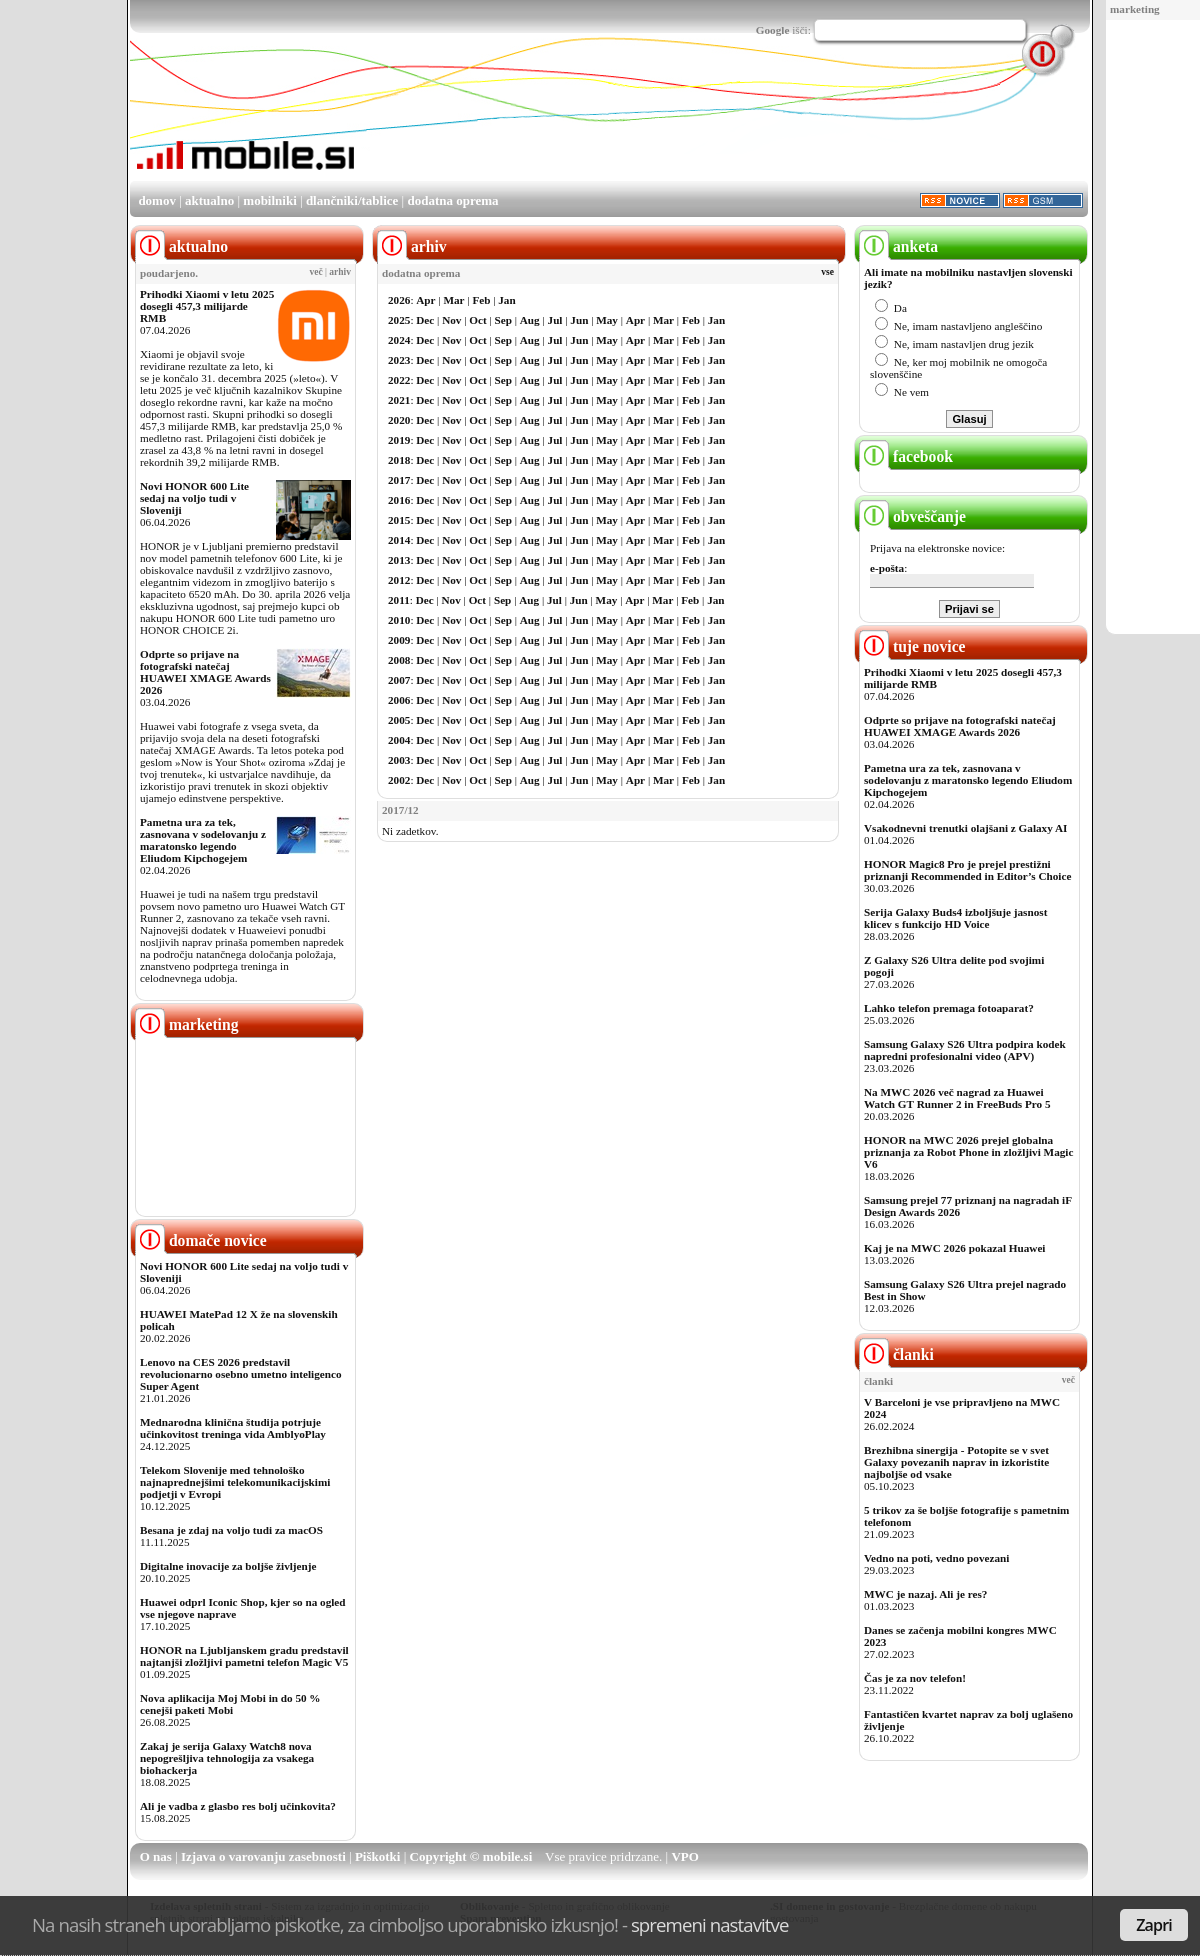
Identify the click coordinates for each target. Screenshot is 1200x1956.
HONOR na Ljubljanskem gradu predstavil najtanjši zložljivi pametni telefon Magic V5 (244, 1656)
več (316, 272)
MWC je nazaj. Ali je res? (925, 1594)
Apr (425, 300)
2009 (399, 640)
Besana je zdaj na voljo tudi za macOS (231, 1530)
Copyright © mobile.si (471, 1856)
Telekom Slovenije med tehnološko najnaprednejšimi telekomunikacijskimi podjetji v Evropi (235, 1482)
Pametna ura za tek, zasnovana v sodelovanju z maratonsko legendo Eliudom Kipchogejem (203, 840)
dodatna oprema (452, 200)
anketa (898, 246)
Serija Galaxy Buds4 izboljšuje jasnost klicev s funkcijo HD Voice (955, 918)
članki (896, 1354)
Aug (530, 320)
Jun (579, 320)
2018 (399, 460)
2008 (399, 660)
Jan (506, 300)
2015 (399, 520)
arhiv (340, 272)
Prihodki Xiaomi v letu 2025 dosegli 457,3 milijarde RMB (207, 306)
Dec (425, 320)
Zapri (1154, 1925)
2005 (399, 720)
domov (157, 200)
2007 (399, 680)
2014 (399, 540)
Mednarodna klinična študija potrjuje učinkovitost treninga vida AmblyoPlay (233, 1428)
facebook (906, 456)
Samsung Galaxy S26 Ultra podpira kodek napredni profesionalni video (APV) (965, 1050)
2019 (399, 440)
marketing (1135, 9)
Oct (477, 320)
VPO (684, 1856)
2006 (399, 700)
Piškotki (378, 1856)
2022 (399, 380)
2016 (399, 500)
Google (773, 30)
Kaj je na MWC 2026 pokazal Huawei (954, 1248)
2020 (399, 420)
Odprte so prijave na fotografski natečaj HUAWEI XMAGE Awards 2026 (205, 672)
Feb (481, 300)
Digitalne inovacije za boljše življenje (228, 1566)
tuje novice (912, 646)
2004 (399, 740)
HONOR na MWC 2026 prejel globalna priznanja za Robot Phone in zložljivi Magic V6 (968, 1152)
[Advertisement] (724, 123)
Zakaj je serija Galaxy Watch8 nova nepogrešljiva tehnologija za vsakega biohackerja (227, 1758)
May (607, 320)
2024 (399, 340)
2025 (399, 320)
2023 (399, 360)
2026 (399, 300)
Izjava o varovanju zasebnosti (263, 1856)
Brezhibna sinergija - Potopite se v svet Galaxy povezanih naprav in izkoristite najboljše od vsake (956, 1462)
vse (827, 272)
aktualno (209, 200)
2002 (399, 780)
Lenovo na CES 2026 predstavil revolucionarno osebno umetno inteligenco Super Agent (240, 1374)
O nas (156, 1856)
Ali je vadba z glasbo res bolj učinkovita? (238, 1806)
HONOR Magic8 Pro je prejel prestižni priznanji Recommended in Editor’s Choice (967, 870)
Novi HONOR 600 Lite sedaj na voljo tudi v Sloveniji (194, 498)
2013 (399, 560)
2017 (399, 480)
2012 (399, 580)
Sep (503, 320)
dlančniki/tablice (352, 200)
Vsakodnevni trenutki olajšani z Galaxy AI (965, 828)
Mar (453, 300)
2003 (399, 760)
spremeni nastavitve (710, 1924)
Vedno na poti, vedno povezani (936, 1558)
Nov (451, 320)
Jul (555, 320)
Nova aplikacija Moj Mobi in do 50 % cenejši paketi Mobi (230, 1704)
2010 (399, 620)
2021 (399, 400)
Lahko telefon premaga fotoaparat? (949, 1008)
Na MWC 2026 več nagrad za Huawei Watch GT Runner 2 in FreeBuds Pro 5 (957, 1098)
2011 (399, 600)
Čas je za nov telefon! (915, 1678)
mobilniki (269, 200)
